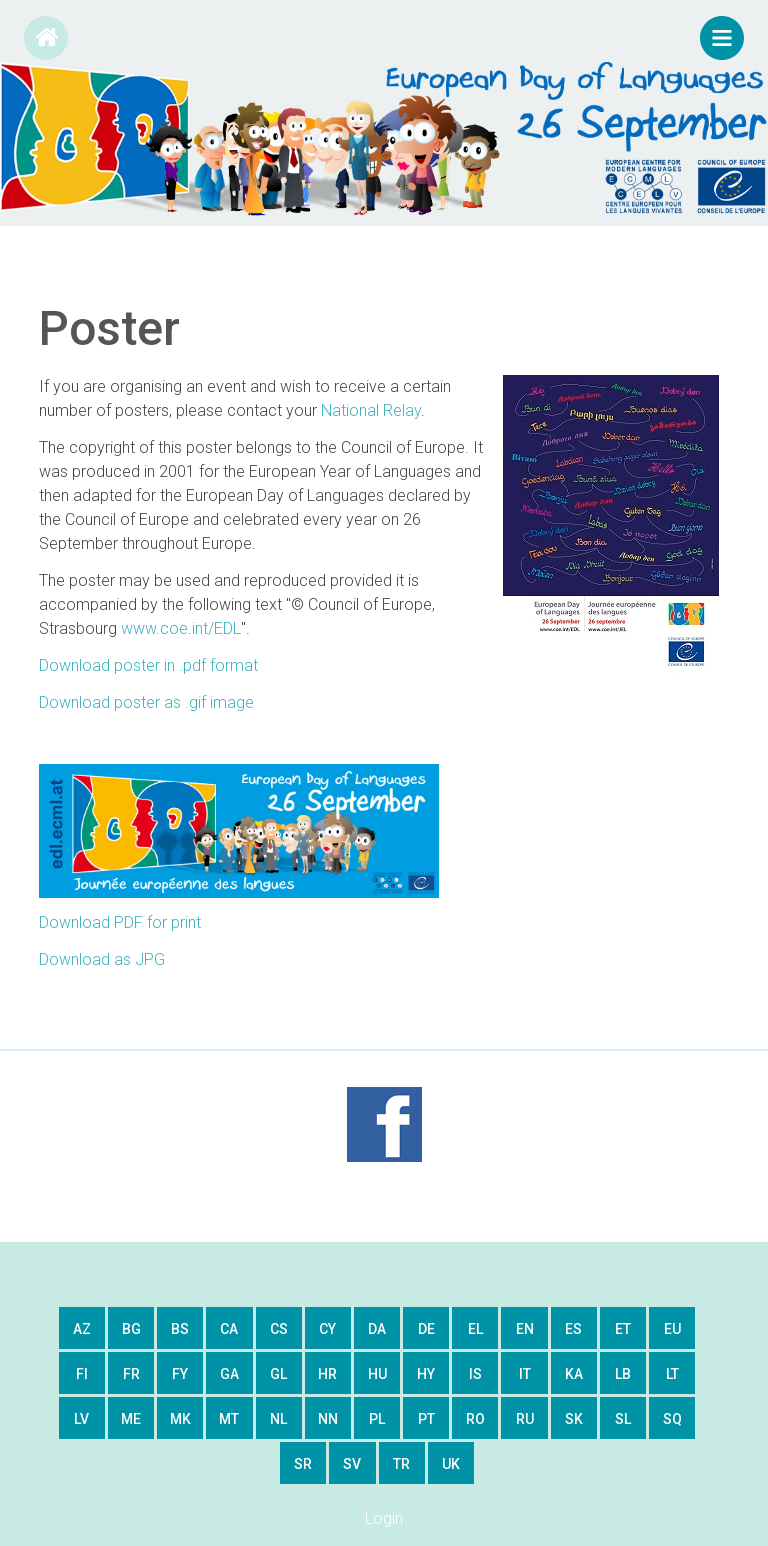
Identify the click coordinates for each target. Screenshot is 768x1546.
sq (672, 1419)
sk (574, 1419)
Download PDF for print (120, 922)
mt (229, 1419)
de (426, 1329)
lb (623, 1374)
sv (352, 1464)
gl (278, 1374)
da (377, 1329)
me (131, 1419)
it (525, 1374)
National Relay (371, 410)
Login (384, 1518)
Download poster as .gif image (146, 702)
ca (229, 1329)
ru (525, 1419)
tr (401, 1464)
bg (131, 1329)
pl (377, 1419)
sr (303, 1464)
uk (451, 1464)
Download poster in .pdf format (148, 665)
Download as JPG (102, 959)
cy (327, 1329)
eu (672, 1329)
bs (180, 1329)
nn (328, 1419)
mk (180, 1419)
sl (623, 1419)
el (475, 1329)
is (475, 1374)
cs (279, 1329)
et (623, 1329)
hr (327, 1374)
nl (278, 1419)
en (525, 1329)
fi (82, 1374)
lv (81, 1419)
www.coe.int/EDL (181, 628)
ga (229, 1374)
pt (426, 1419)
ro (475, 1419)
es (573, 1329)
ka (574, 1374)
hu (377, 1374)
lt (672, 1374)
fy (180, 1374)
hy (426, 1374)
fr (131, 1374)
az (82, 1329)
